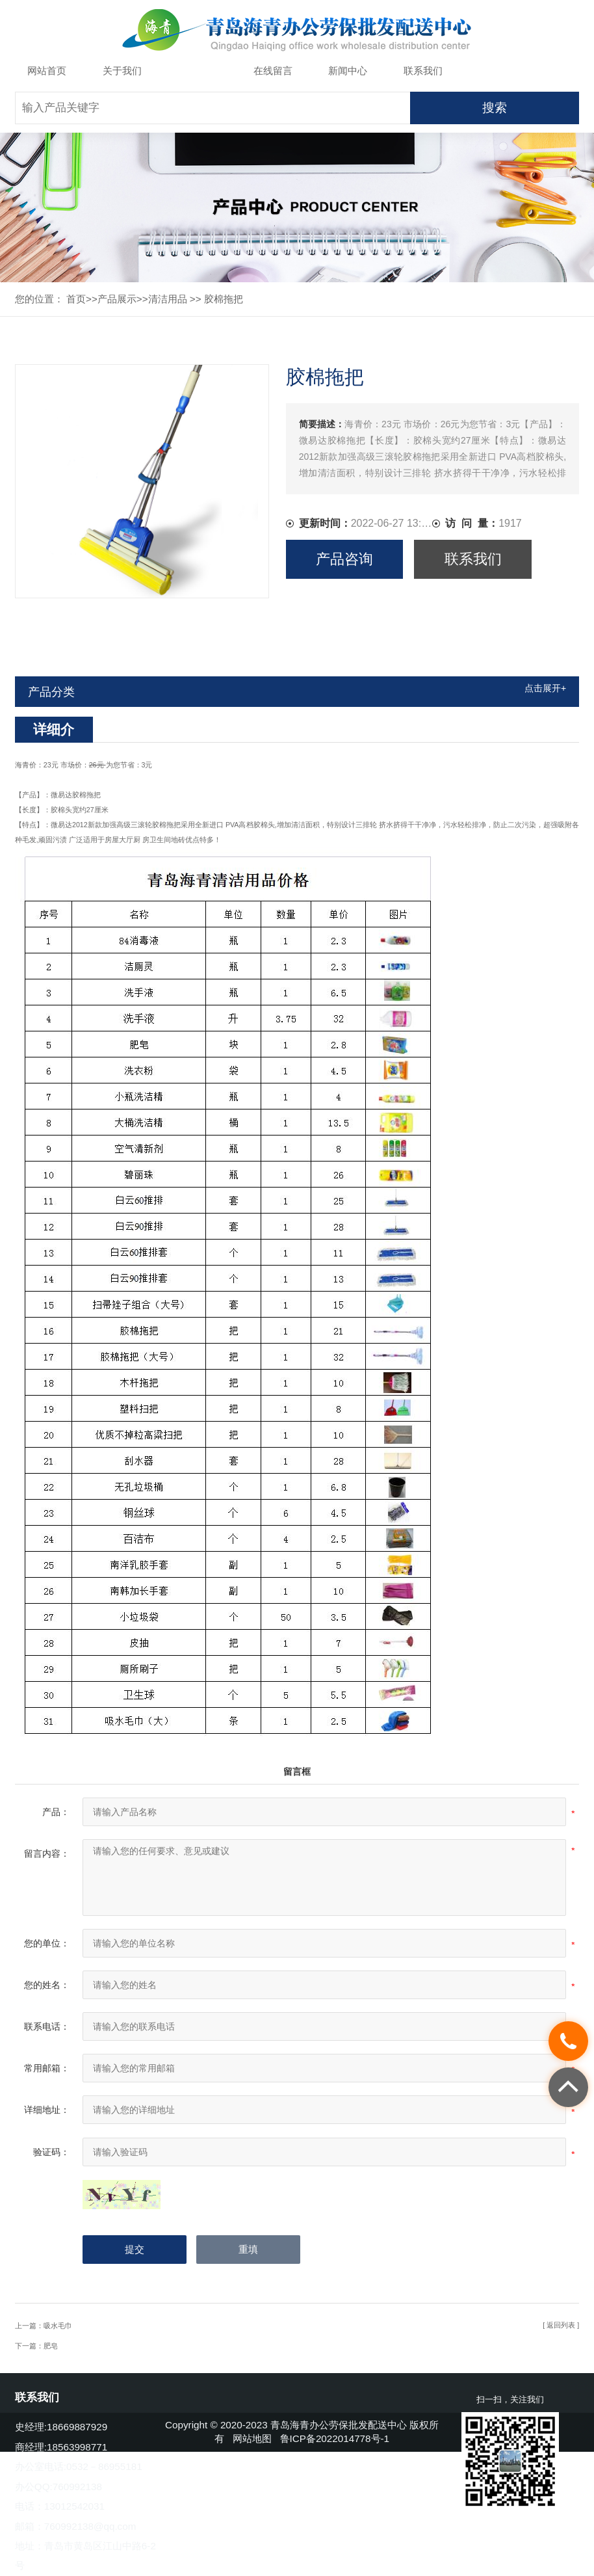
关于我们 (122, 70)
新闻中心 (347, 70)
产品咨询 (344, 559)
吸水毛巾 (58, 2326)
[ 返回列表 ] (561, 2325)
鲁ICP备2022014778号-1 (335, 2438)
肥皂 (51, 2346)
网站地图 (252, 2438)
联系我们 (423, 70)
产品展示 (197, 70)
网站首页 (46, 70)
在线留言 (272, 70)
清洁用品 (167, 298)
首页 (76, 298)
